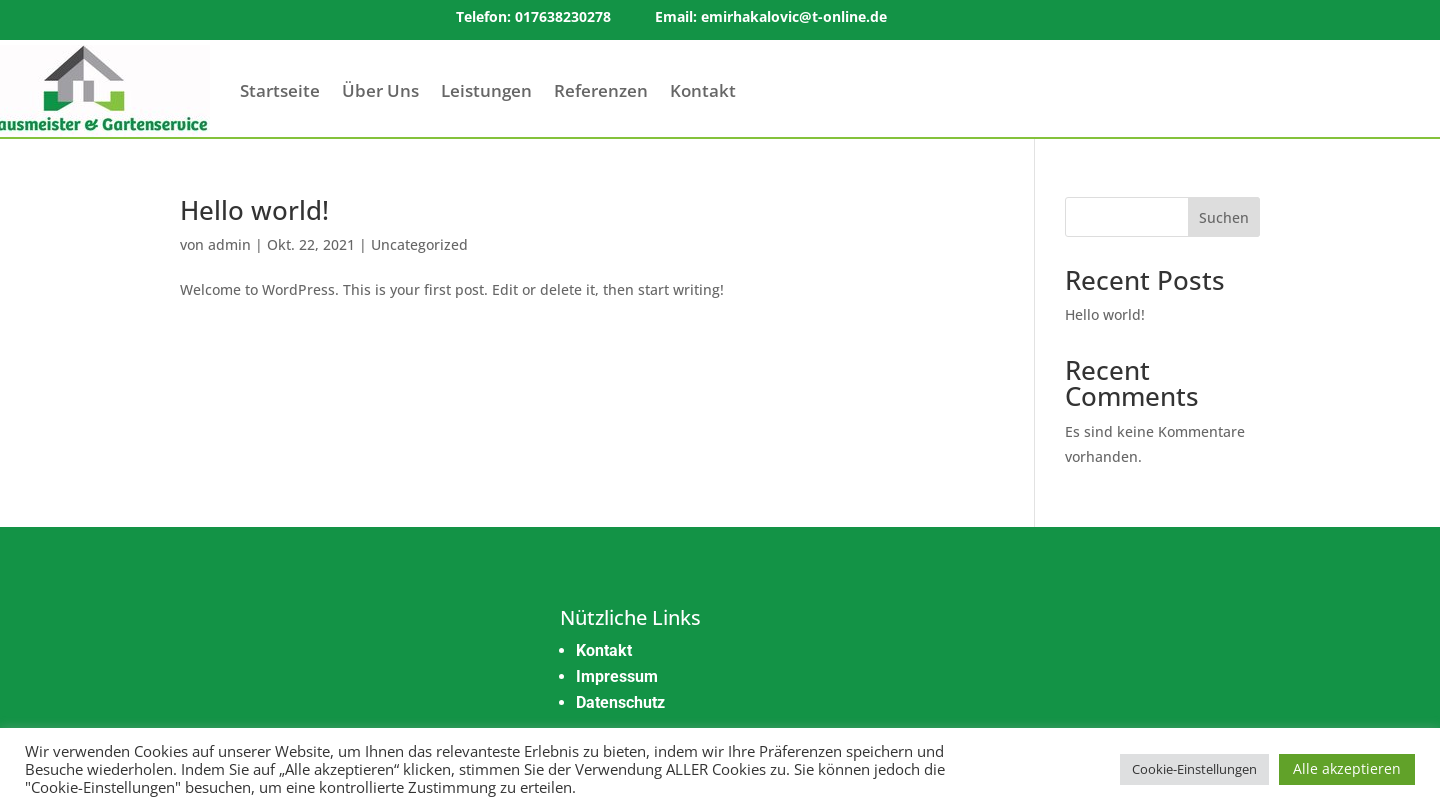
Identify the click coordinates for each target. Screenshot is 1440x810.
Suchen (1224, 217)
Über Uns (380, 90)
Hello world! (254, 210)
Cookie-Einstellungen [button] (1194, 769)
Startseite (280, 90)
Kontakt (703, 90)
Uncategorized (419, 244)
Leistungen (486, 90)
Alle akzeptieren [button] (1347, 768)
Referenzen (601, 90)
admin (229, 244)
